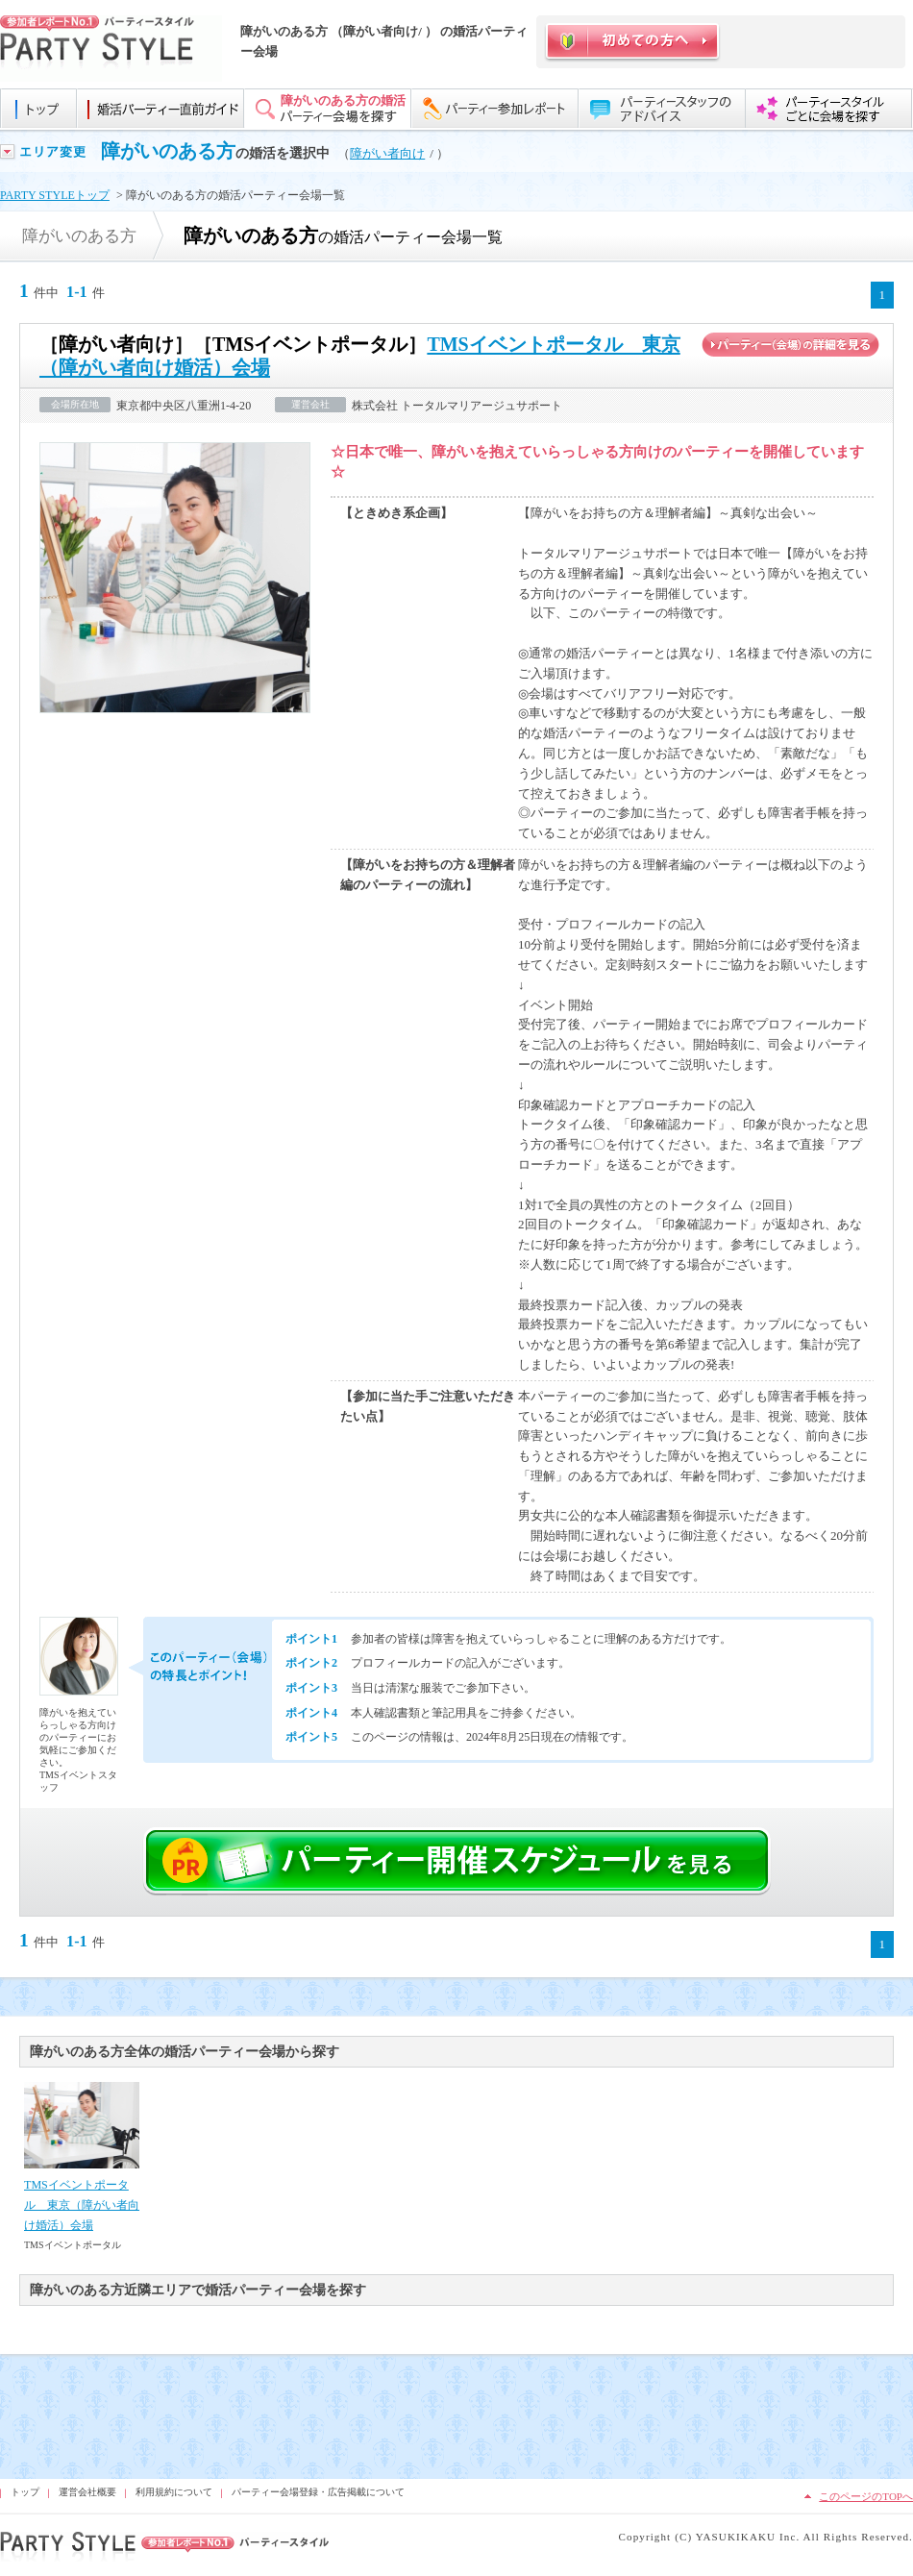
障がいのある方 (168, 150)
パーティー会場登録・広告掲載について (318, 2492)
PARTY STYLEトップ (55, 195)
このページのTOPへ (866, 2496)
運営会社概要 (87, 2492)
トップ (25, 2492)
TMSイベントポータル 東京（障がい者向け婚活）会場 (81, 2205)
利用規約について (174, 2492)
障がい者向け (387, 153)
